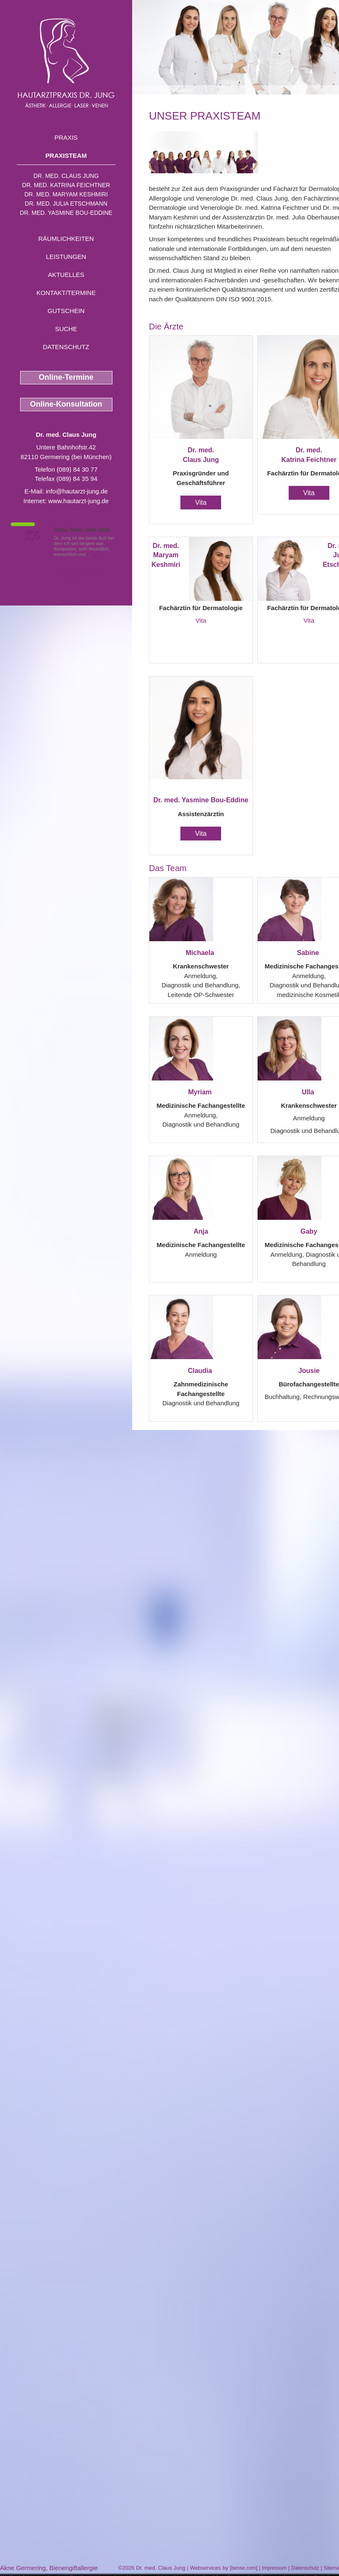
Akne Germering (23, 2567)
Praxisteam (65, 155)
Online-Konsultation (66, 404)
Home (155, 90)
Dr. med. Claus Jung (66, 175)
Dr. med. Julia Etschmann (66, 203)
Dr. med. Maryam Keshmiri (66, 194)
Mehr (98, 554)
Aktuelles (66, 274)
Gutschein (65, 310)
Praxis (66, 137)
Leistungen (66, 256)
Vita (200, 502)
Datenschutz (66, 346)
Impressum (274, 2568)
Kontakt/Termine (66, 292)
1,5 (31, 535)
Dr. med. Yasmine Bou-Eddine (66, 212)
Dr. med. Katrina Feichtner (66, 185)
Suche (66, 328)
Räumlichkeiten (66, 238)
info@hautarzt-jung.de (77, 491)
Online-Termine (66, 377)
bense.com (243, 2568)
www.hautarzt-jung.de (78, 500)
